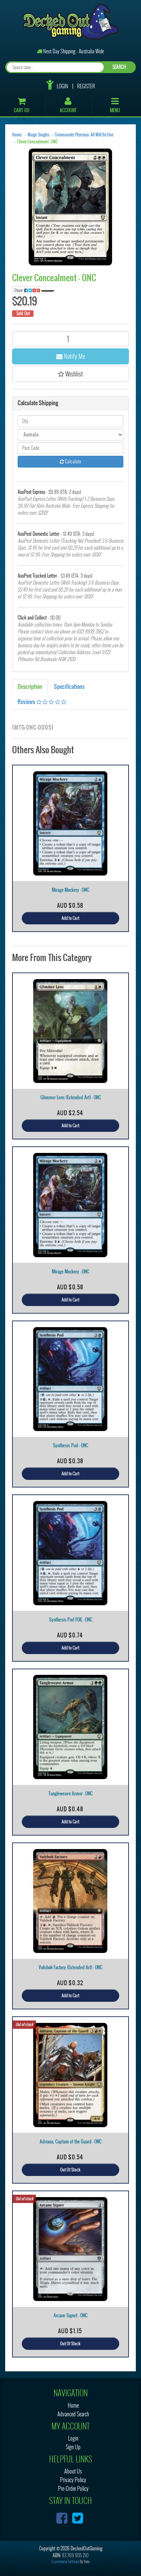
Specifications (69, 686)
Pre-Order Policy (73, 2489)
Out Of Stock (70, 2170)
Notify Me (70, 356)
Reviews (42, 702)
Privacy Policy (73, 2480)
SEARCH (119, 67)
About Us (73, 2471)
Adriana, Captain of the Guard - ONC (71, 2141)
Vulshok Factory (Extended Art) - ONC (70, 1967)
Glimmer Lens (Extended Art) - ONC (70, 1097)
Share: (30, 290)
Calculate (70, 461)
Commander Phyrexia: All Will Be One (84, 135)
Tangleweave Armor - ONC (70, 1793)
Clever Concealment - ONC (37, 142)
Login (62, 86)
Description (30, 686)
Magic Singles (38, 135)
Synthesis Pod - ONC (70, 1445)
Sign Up (73, 2447)
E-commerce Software (65, 2562)
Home (16, 135)
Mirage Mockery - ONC (70, 890)
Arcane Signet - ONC (70, 2315)
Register (86, 86)
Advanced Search (73, 2414)
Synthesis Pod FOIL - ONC (70, 1619)
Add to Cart (70, 918)
